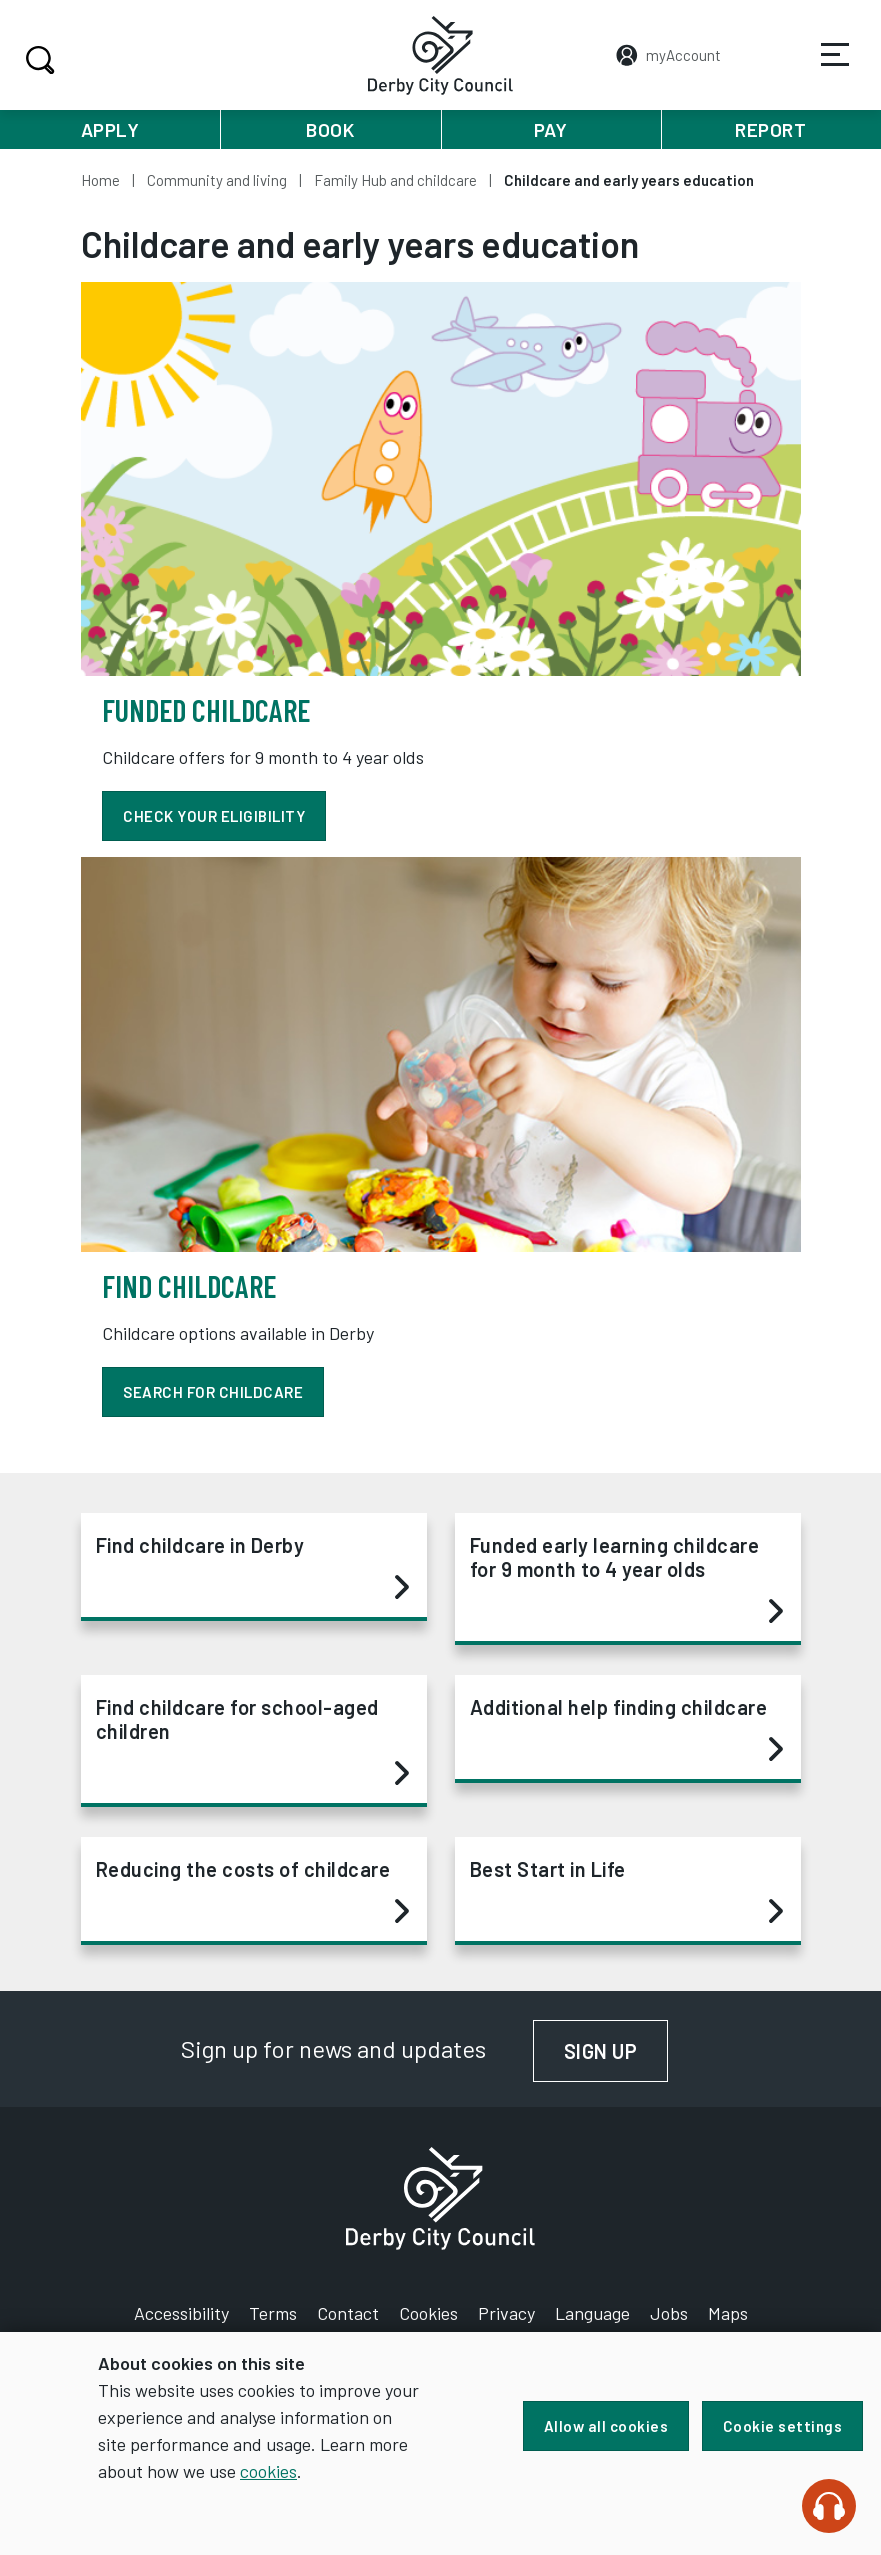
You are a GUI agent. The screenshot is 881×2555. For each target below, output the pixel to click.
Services (822, 69)
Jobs (669, 2313)
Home (100, 180)
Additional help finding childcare (626, 1729)
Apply (110, 129)
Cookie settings (783, 2426)
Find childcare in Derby (252, 1567)
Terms (273, 2313)
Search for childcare (215, 1392)
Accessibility (181, 2313)
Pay (551, 129)
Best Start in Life (626, 1891)
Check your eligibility (216, 816)
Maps (728, 2313)
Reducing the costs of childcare (252, 1891)
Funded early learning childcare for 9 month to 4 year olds (626, 1579)
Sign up (617, 2051)
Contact (348, 2313)
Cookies (428, 2313)
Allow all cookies (603, 2426)
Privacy (506, 2313)
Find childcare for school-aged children (252, 1741)
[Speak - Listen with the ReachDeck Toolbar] (829, 2506)
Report (770, 129)
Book (330, 129)
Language (592, 2313)
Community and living (217, 180)
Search (37, 60)
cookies (311, 2471)
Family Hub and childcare (395, 180)
